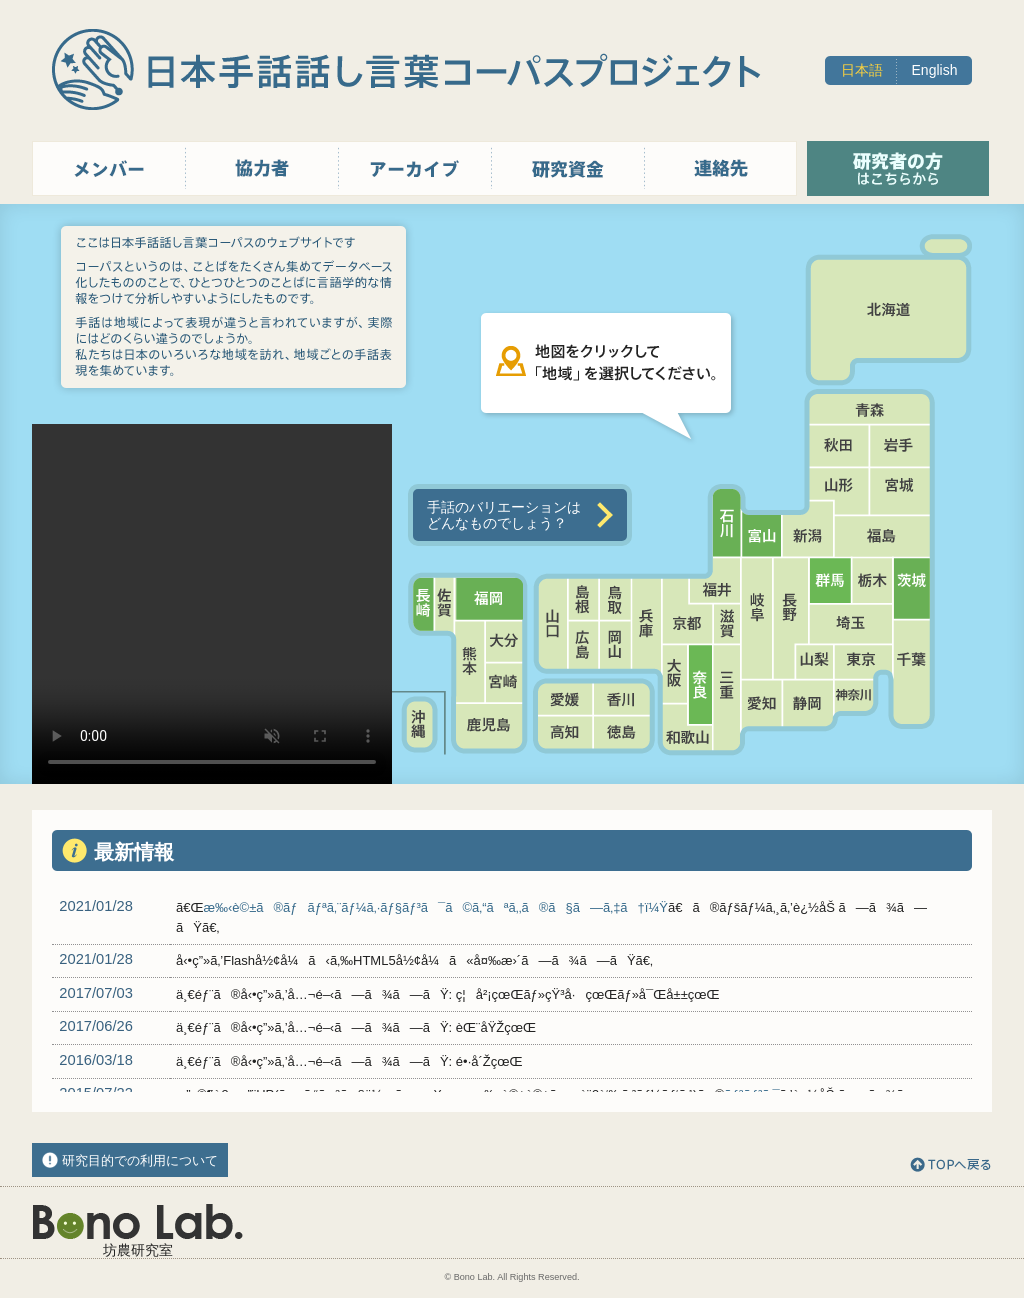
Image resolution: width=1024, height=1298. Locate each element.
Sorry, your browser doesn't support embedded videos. (212, 604)
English (935, 70)
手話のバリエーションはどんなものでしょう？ (504, 515)
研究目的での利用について (140, 1160)
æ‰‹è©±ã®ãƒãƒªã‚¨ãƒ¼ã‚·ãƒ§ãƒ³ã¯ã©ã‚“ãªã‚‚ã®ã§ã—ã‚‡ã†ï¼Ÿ (435, 907)
